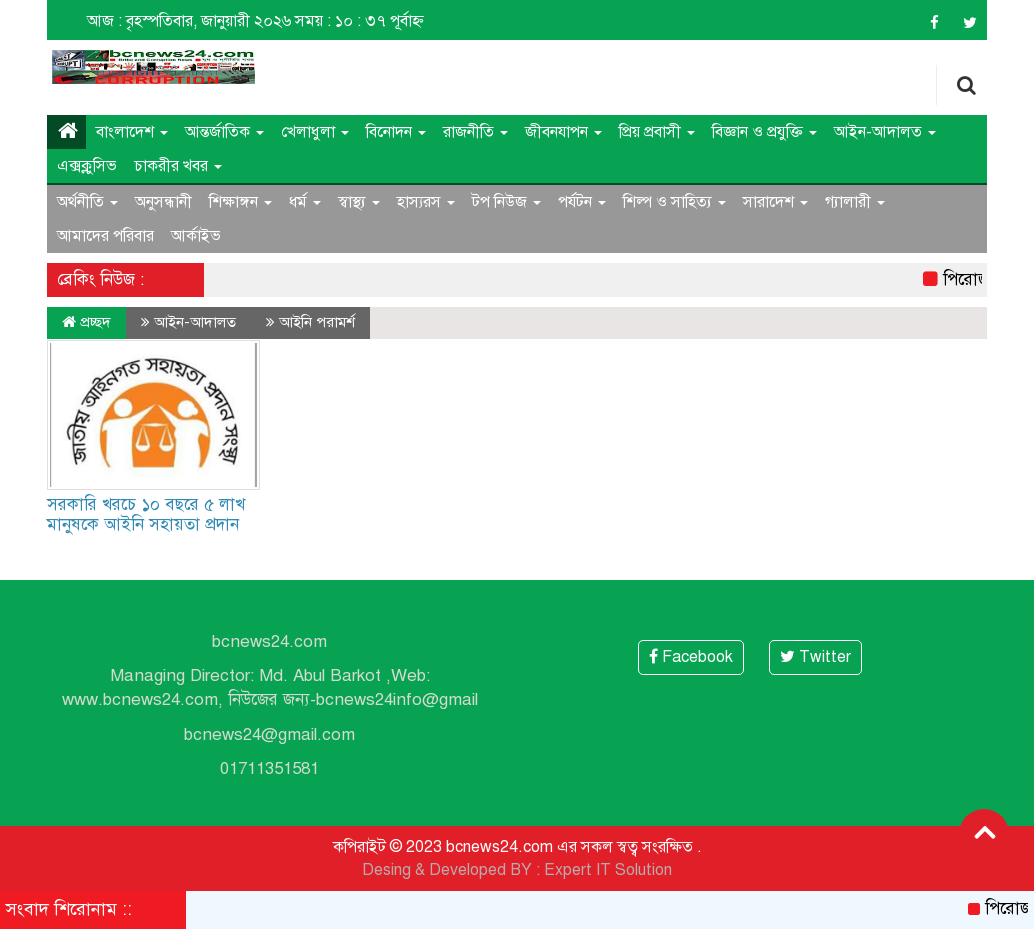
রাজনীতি (475, 132)
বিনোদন (396, 132)
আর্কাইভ (196, 236)
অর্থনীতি (87, 202)
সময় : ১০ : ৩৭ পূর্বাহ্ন (359, 21)
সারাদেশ (775, 202)
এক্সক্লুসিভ (87, 166)
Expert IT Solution (608, 870)
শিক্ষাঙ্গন (240, 202)
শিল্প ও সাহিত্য (674, 202)
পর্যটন (582, 202)
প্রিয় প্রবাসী (657, 132)
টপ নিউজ (506, 202)
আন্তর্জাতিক (224, 132)
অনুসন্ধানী (163, 202)
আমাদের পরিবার (105, 236)
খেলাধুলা (315, 132)
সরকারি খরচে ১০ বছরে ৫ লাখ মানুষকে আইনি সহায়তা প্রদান (146, 514)
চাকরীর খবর (178, 166)
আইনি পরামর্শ (317, 322)
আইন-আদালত (885, 132)
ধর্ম (305, 202)
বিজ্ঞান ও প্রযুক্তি (764, 132)
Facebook (691, 657)
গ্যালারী (855, 202)
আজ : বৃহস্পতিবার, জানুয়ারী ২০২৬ (189, 21)
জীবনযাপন (563, 132)
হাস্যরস (426, 202)
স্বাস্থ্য (359, 202)
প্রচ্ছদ (86, 322)
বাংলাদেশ (132, 132)
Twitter (815, 657)
